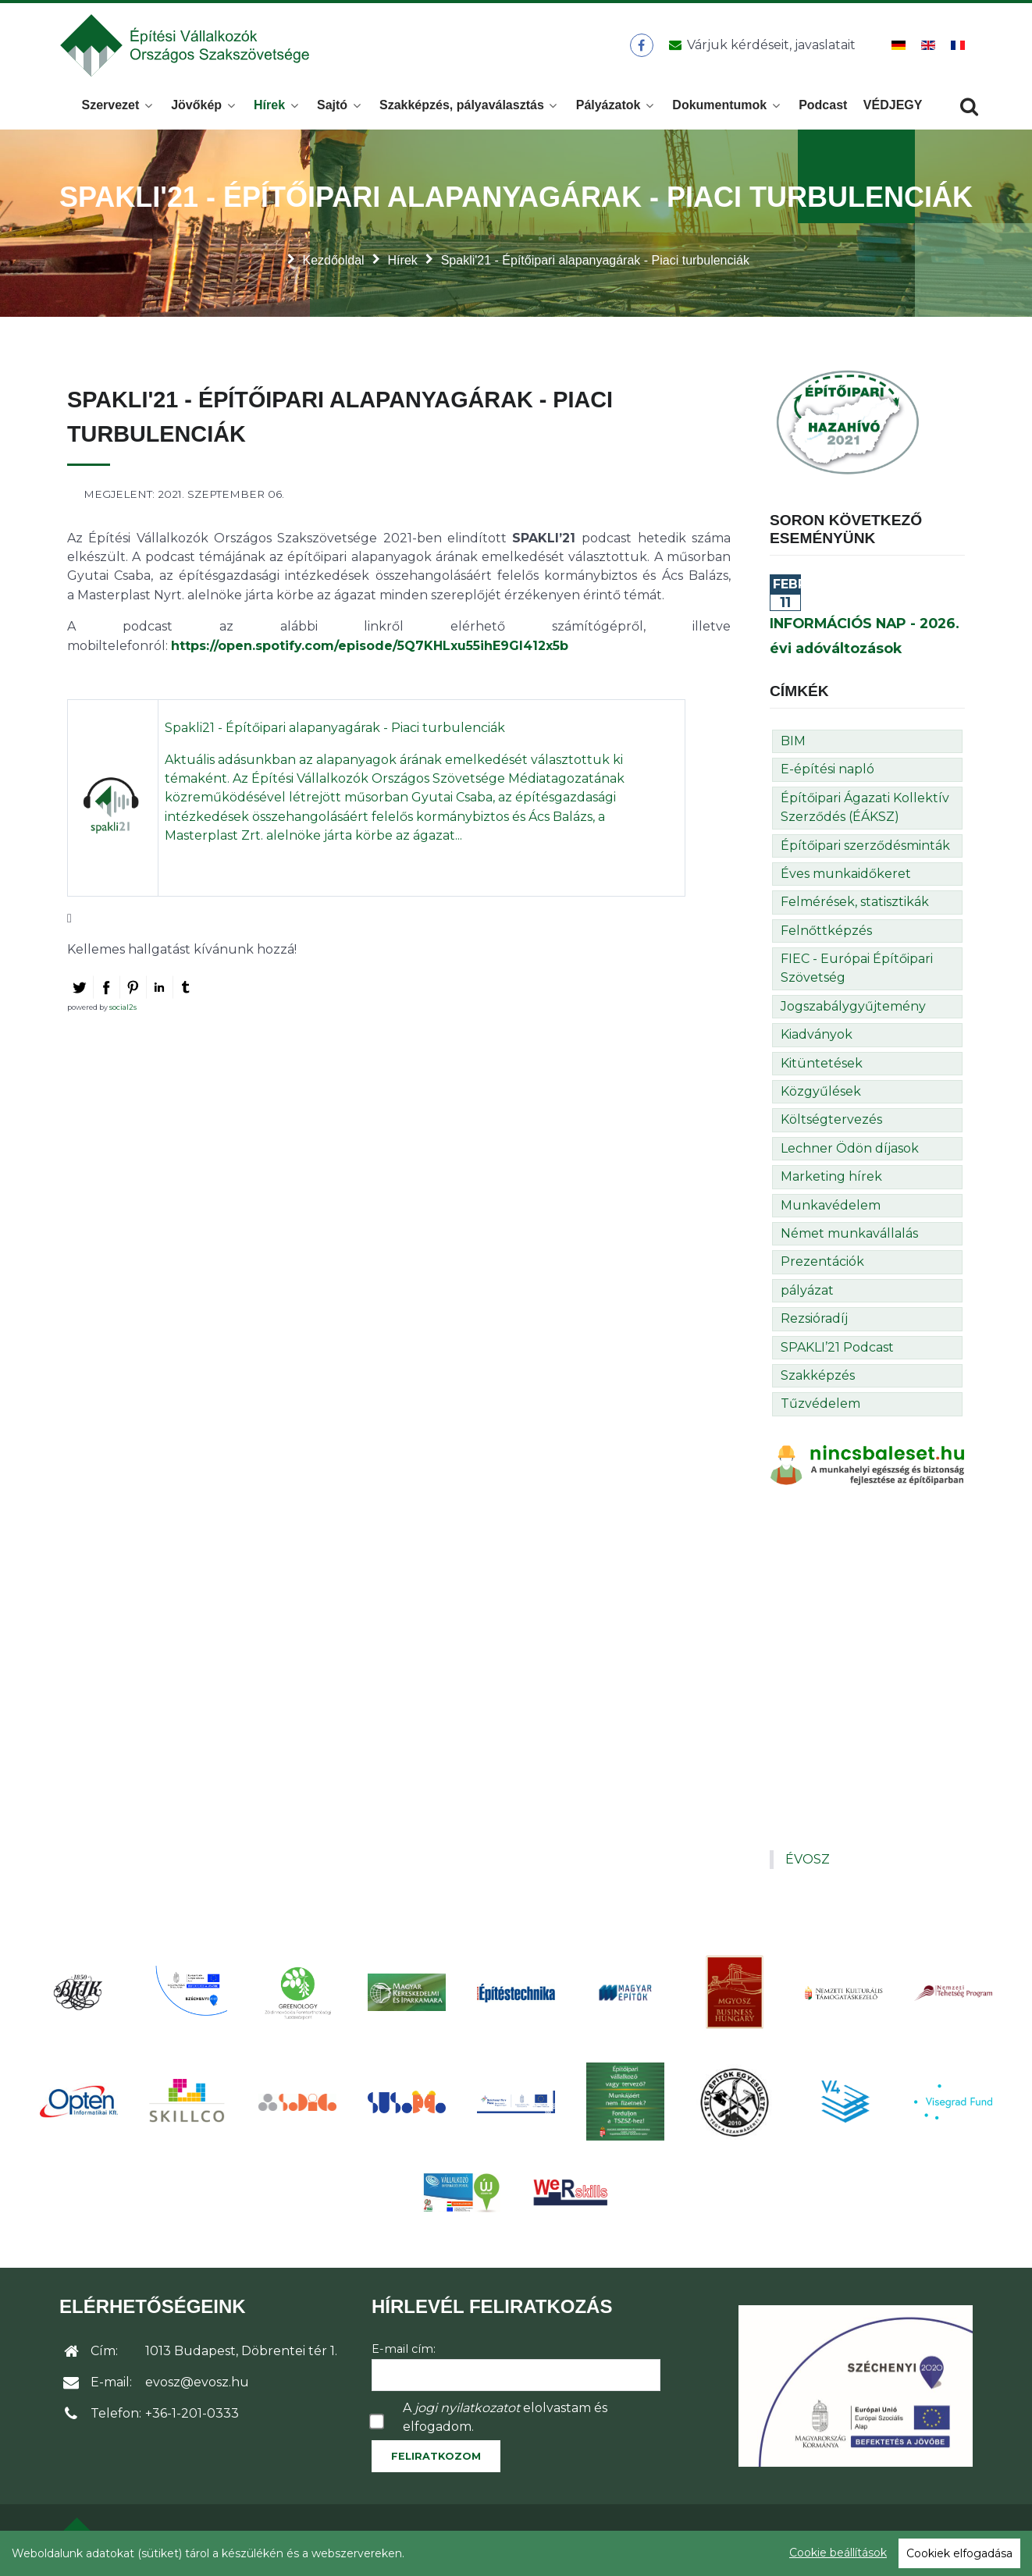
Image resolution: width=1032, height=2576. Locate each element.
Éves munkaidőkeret (846, 875)
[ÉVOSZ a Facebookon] (641, 46)
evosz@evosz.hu (197, 2383)
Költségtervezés (831, 1121)
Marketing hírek (831, 1178)
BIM (793, 742)
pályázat (807, 1291)
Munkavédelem (831, 1206)
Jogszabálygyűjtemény (853, 1007)
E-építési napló (827, 770)
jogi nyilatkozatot (467, 2408)
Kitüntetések (822, 1064)
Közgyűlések (821, 1092)
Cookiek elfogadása (959, 2553)
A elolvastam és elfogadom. (505, 2418)
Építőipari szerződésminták (865, 846)
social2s (123, 1008)
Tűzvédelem (820, 1405)
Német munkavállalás (849, 1235)
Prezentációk (822, 1263)
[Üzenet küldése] (759, 46)
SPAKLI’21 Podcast (837, 1348)
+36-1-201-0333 (192, 2414)
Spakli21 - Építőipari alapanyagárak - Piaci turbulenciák (335, 729)
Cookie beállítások (838, 2553)
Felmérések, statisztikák (855, 903)
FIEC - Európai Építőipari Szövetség (857, 969)
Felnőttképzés (826, 932)
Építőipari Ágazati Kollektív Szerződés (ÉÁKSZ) (865, 809)
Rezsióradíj (814, 1320)
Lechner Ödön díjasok (850, 1149)
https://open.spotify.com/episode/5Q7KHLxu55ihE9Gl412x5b (369, 646)
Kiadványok (816, 1036)
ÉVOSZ (807, 1860)
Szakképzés (818, 1377)
